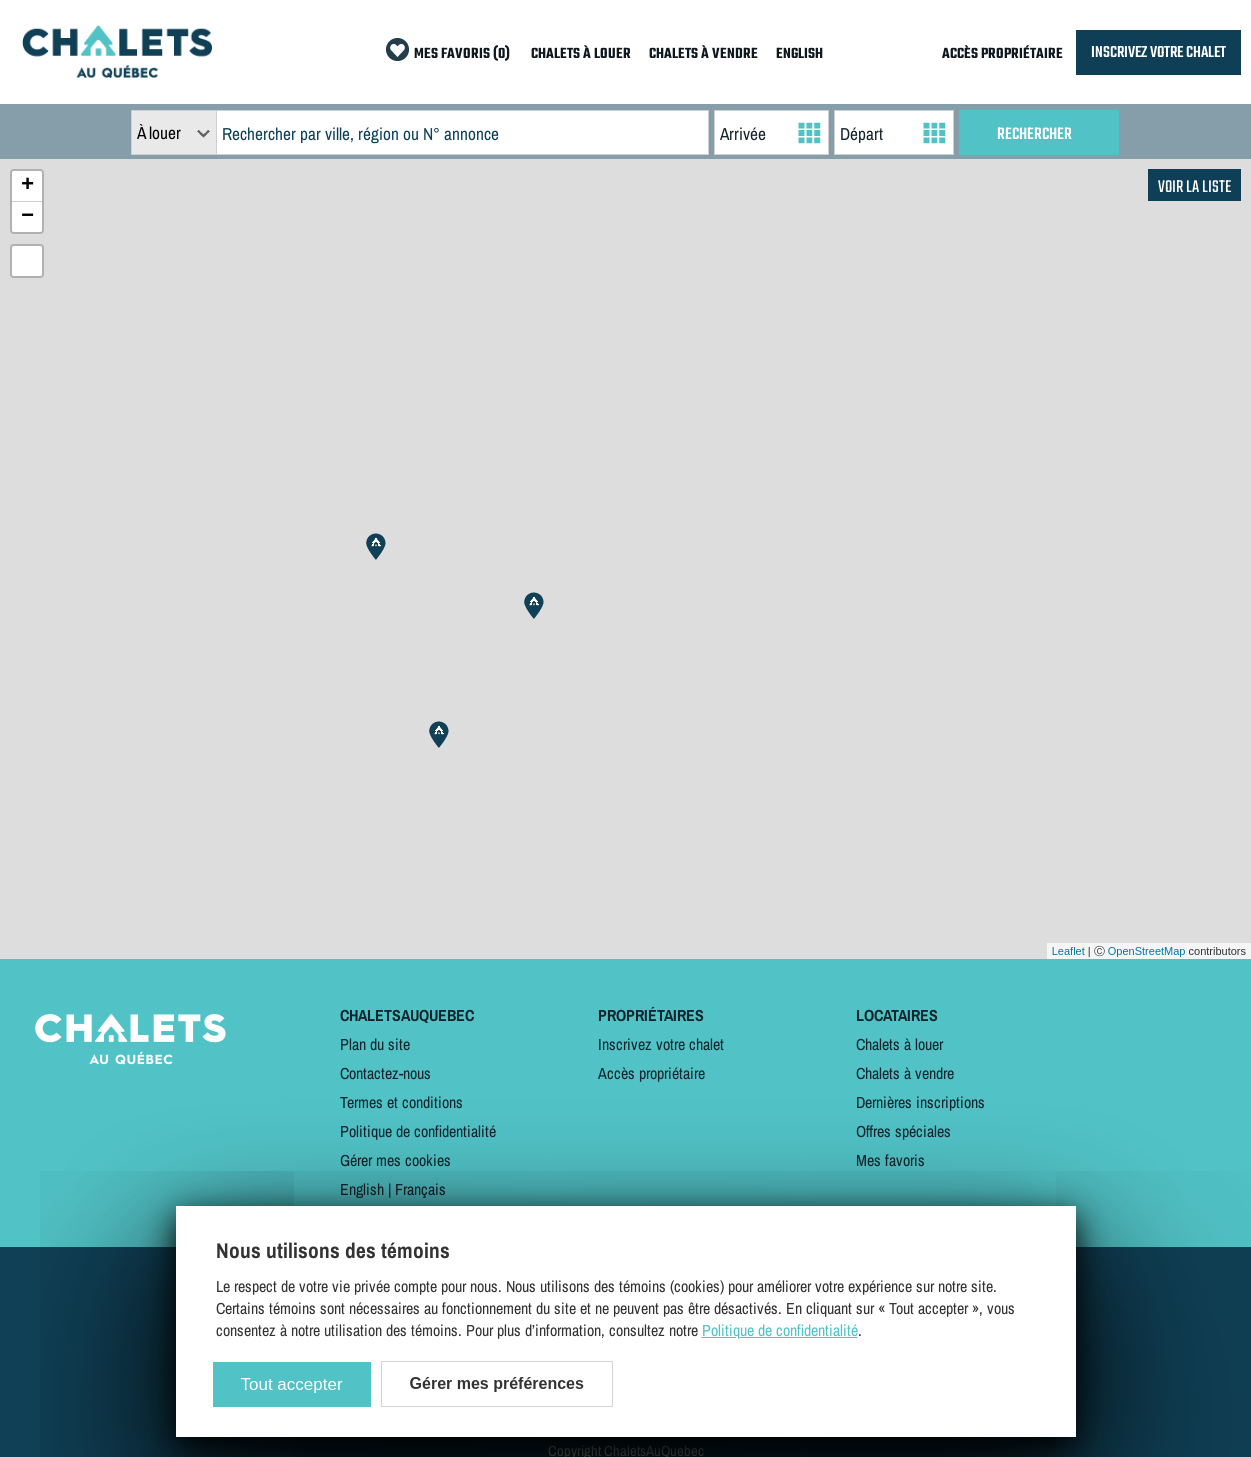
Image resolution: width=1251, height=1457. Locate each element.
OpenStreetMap (1147, 951)
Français (420, 1189)
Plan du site (375, 1044)
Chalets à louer (899, 1044)
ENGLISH (799, 54)
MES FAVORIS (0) (462, 54)
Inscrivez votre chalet (661, 1044)
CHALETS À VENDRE (703, 54)
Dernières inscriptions (920, 1102)
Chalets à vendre (905, 1073)
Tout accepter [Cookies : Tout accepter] (292, 1384)
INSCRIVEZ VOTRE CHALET (1158, 52)
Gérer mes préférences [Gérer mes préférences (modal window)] (497, 1383)
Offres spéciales (903, 1131)
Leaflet (1068, 951)
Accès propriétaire (651, 1073)
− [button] (27, 217)
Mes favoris (890, 1160)
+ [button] (27, 186)
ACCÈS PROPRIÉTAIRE (1002, 54)
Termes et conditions (401, 1102)
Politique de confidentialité (418, 1131)
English (362, 1189)
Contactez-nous (385, 1073)
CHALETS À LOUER (581, 54)
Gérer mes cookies (395, 1160)
